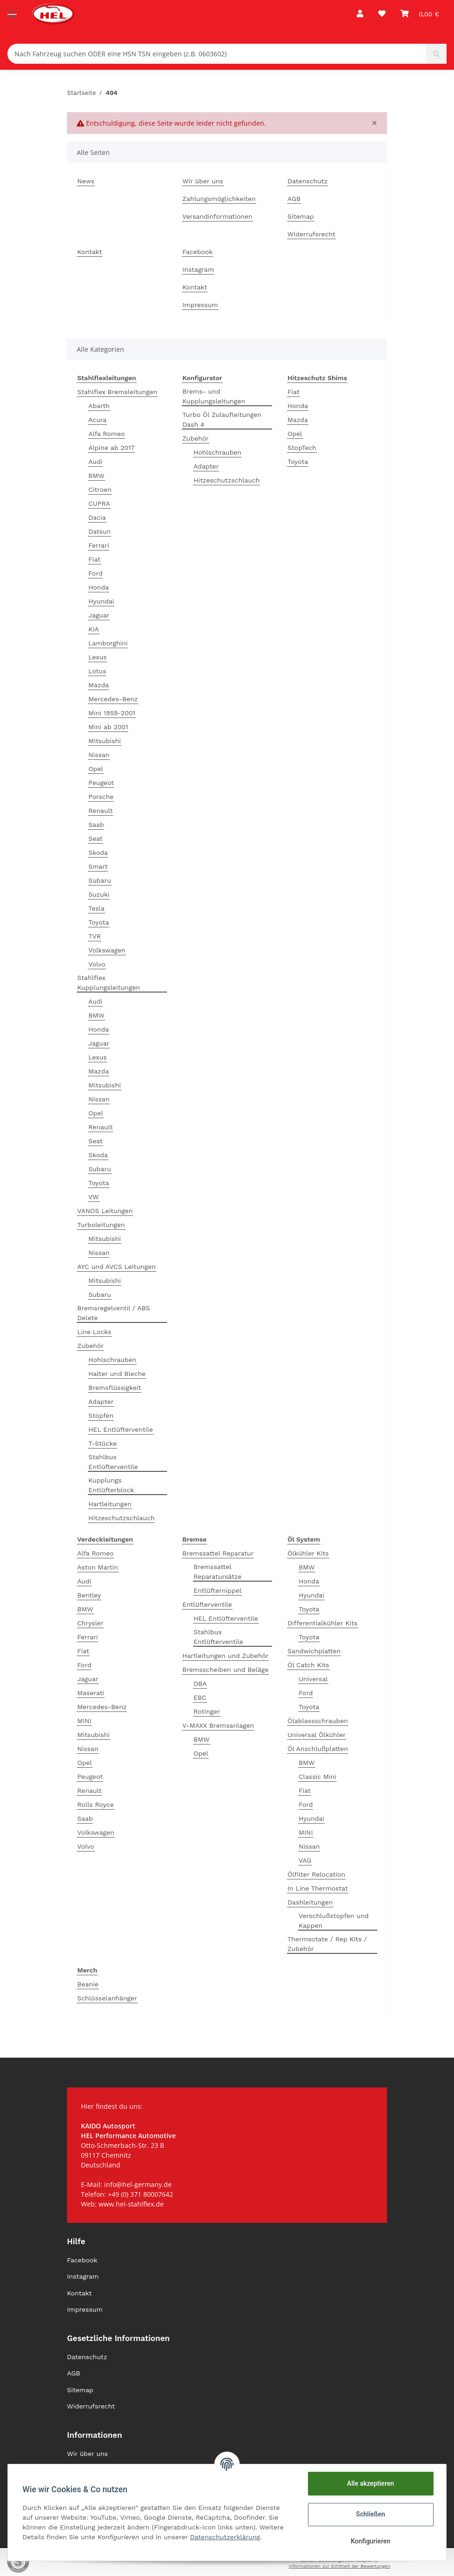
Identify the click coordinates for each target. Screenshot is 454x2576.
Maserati (90, 1693)
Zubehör (90, 1345)
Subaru (99, 880)
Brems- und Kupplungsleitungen (213, 396)
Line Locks (94, 1331)
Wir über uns (202, 181)
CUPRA (99, 503)
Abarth (99, 405)
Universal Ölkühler (316, 1734)
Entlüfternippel (217, 1590)
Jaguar (98, 615)
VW (93, 1197)
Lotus (97, 671)
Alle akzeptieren (370, 2483)
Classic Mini (317, 1776)
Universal (313, 1679)
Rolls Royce (95, 1804)
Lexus (97, 657)
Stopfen (101, 1415)
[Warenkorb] (420, 14)
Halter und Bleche (117, 1373)
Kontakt (89, 251)
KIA (93, 629)
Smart (97, 866)
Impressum (200, 305)
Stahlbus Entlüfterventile (113, 1461)
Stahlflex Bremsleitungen (117, 392)
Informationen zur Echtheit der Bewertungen (339, 2566)
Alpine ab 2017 (111, 447)
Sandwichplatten (313, 1651)
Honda (98, 587)
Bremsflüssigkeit (114, 1387)
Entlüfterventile (207, 1604)
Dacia (97, 517)
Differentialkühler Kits (322, 1623)
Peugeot (101, 782)
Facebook (197, 251)
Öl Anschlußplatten (317, 1748)
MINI (84, 1720)
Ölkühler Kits (308, 1553)
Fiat (94, 559)
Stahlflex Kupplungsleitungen (108, 982)
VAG (305, 1860)
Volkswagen (107, 950)
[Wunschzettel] (382, 14)
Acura (97, 419)
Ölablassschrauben (317, 1720)
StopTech (301, 447)
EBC (200, 1697)
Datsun (99, 531)
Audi (95, 461)
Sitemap (300, 216)
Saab (96, 824)
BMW (96, 475)
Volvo (97, 964)
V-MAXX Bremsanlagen (218, 1725)
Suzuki (98, 894)
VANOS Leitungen (105, 1210)
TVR (94, 936)
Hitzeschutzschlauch (121, 1518)
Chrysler (90, 1623)
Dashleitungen (310, 1902)
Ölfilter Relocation (316, 1874)
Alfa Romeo (106, 433)
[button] (360, 14)
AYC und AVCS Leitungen (116, 1266)
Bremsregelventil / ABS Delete (113, 1313)
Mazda (98, 685)
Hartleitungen (110, 1504)
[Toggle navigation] (12, 10)
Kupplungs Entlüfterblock (111, 1485)
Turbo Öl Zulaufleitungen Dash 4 (221, 419)
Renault (100, 810)
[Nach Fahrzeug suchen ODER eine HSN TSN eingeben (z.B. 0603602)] (217, 54)
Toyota (98, 922)
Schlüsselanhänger (107, 1998)
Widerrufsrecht (311, 234)
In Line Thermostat (317, 1888)
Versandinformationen (217, 216)
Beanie (88, 1984)
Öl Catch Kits (308, 1665)
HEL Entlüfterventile (120, 1429)
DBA (200, 1683)
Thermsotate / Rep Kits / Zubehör (327, 1943)
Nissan (98, 754)
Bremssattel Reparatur (218, 1553)
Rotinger (207, 1711)
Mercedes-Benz (113, 699)
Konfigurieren (370, 2541)
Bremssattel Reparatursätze (217, 1571)
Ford (95, 573)
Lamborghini (107, 643)
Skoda (98, 852)
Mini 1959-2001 (111, 713)
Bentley (89, 1595)
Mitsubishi (104, 741)
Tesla (96, 908)
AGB (293, 198)
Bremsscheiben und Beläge (225, 1669)
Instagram (198, 269)
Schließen (370, 2514)
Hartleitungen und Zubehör (225, 1655)
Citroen (100, 489)
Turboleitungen (101, 1224)
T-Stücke (102, 1443)
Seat (95, 838)
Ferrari (98, 545)
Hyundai (101, 601)
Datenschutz (307, 181)
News (85, 181)
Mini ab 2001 (108, 727)
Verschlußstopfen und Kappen (334, 1920)
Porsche (101, 796)
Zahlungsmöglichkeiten (219, 198)
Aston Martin (97, 1567)
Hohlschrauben (112, 1359)
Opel (95, 768)
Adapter (101, 1401)
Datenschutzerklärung (225, 2537)
